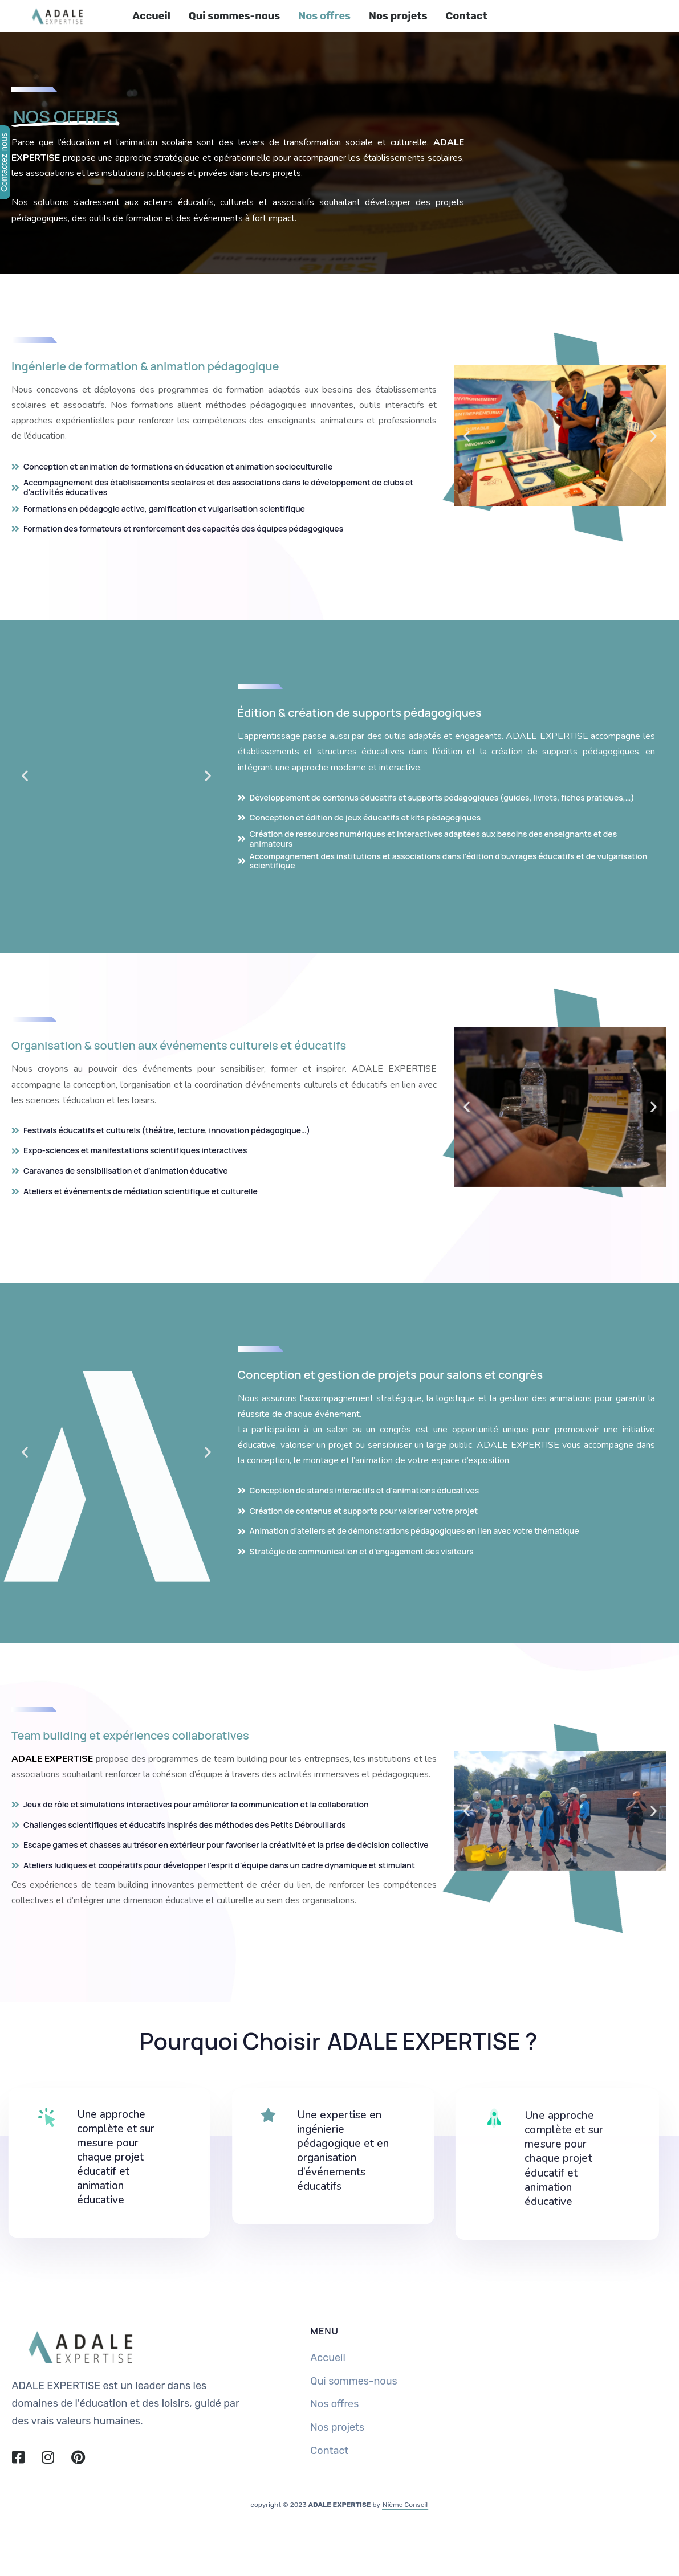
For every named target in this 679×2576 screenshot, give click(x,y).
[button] (467, 435)
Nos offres (324, 16)
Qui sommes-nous (234, 16)
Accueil (151, 16)
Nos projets (398, 16)
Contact (466, 16)
